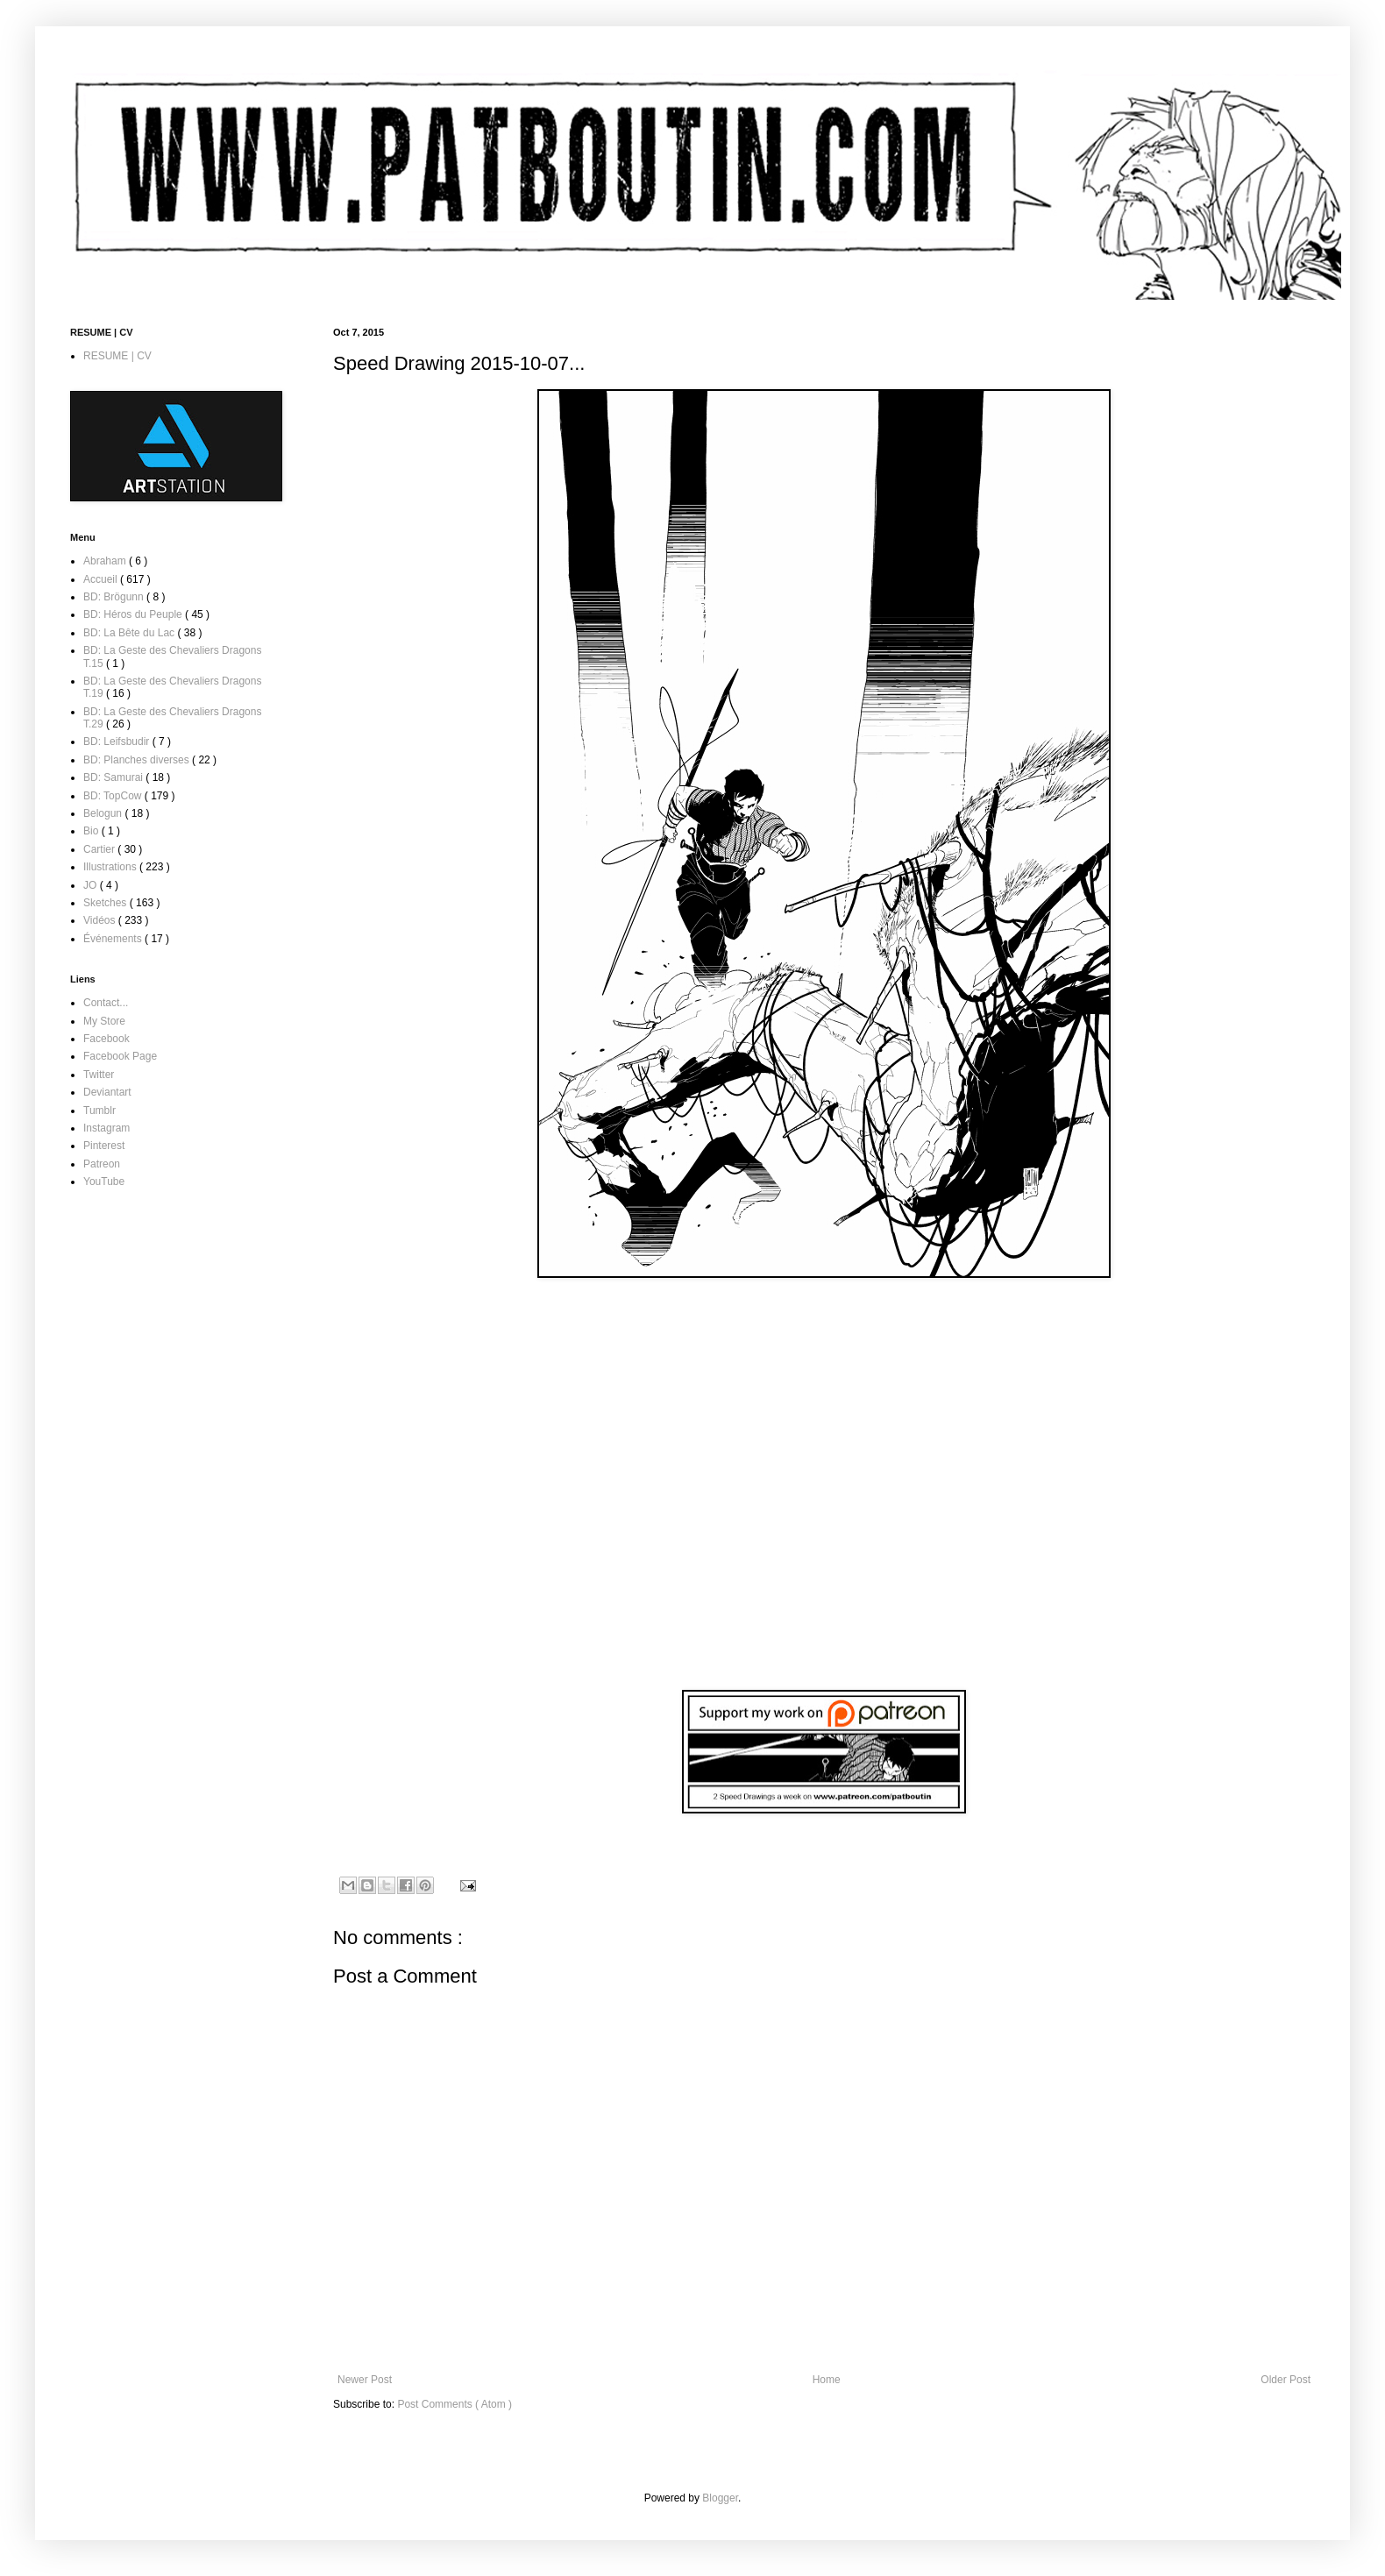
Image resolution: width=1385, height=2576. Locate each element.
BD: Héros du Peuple (134, 614)
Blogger (720, 2498)
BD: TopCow (114, 796)
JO (91, 885)
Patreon (101, 1164)
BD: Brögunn (114, 597)
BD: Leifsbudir (118, 741)
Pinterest (103, 1145)
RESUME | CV (117, 356)
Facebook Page (120, 1056)
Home (827, 2380)
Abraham (106, 561)
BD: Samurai (114, 777)
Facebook (106, 1039)
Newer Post (364, 2380)
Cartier (100, 849)
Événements (114, 939)
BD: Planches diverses (137, 760)
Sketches (106, 903)
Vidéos (100, 920)
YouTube (103, 1181)
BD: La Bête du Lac (130, 633)
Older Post (1285, 2380)
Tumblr (99, 1110)
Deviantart (107, 1092)
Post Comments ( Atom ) (454, 2404)
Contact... (105, 1003)
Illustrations (111, 867)
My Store (104, 1021)
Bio (92, 831)
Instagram (106, 1128)
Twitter (98, 1074)
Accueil (101, 579)
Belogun (103, 813)
